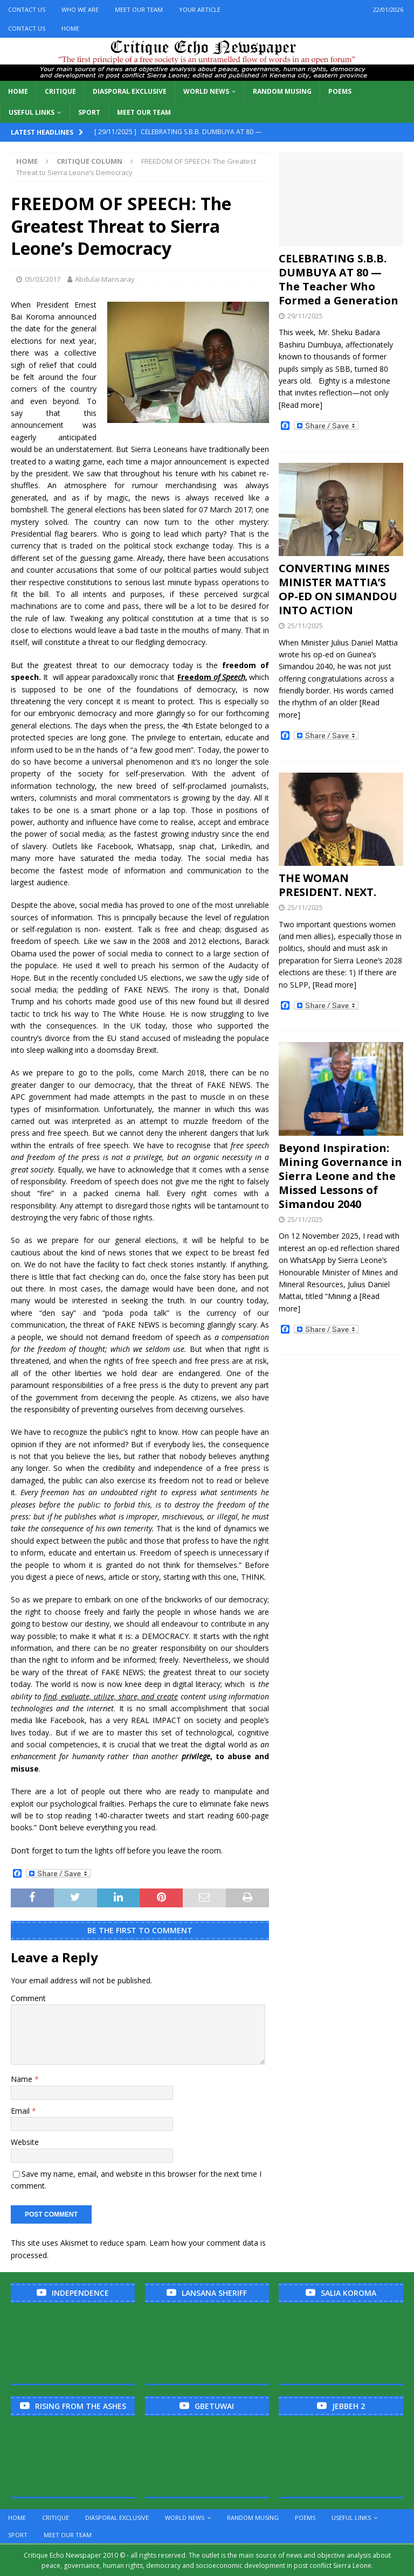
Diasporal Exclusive (130, 91)
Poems (339, 91)
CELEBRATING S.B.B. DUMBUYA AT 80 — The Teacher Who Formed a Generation (338, 279)
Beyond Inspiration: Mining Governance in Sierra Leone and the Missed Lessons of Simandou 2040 (340, 1176)
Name (22, 2079)
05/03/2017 (42, 279)
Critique (60, 91)
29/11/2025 (305, 316)
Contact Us (26, 9)
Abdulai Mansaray (105, 279)
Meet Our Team (139, 9)
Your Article (199, 9)
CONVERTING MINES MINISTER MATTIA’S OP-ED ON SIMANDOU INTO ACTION (338, 589)
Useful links (31, 112)
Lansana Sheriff (214, 2293)
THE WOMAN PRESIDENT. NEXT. (327, 885)
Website (25, 2142)
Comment (28, 1998)
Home (70, 28)
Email (21, 2111)
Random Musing (282, 91)
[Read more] (300, 405)
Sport (89, 112)
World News (206, 91)
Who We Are (80, 9)
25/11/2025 (305, 625)
